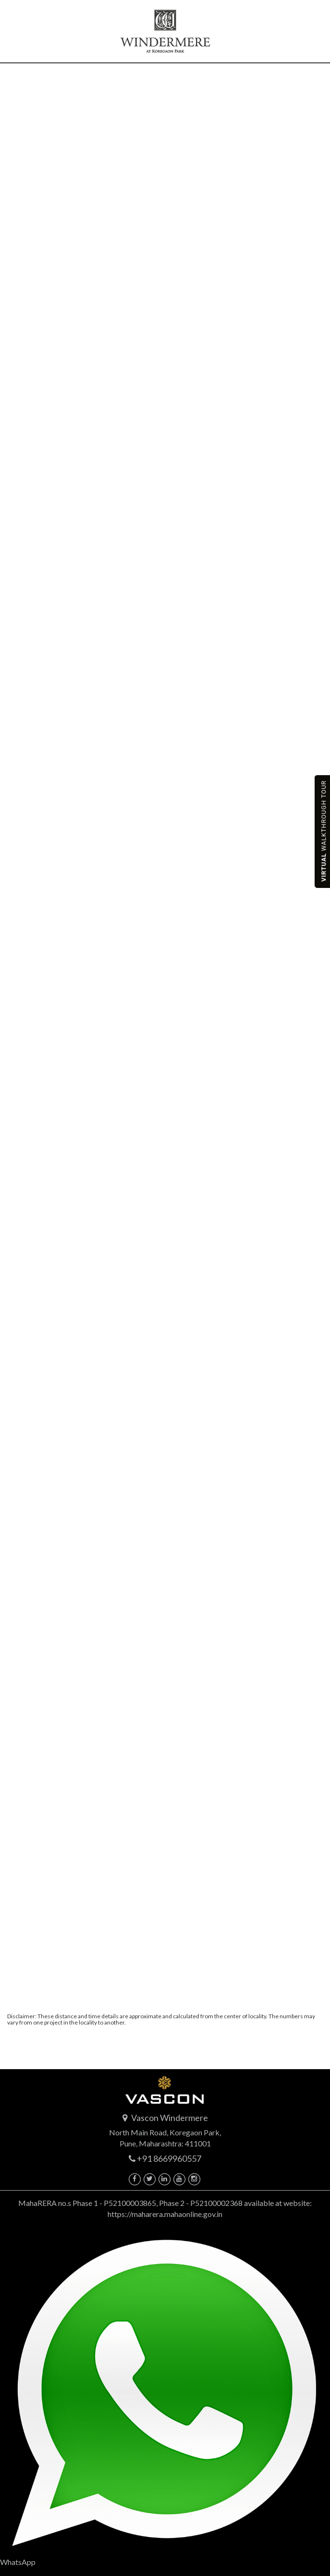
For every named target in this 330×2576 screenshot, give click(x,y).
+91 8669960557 (169, 2158)
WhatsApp (165, 2396)
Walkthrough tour (323, 831)
